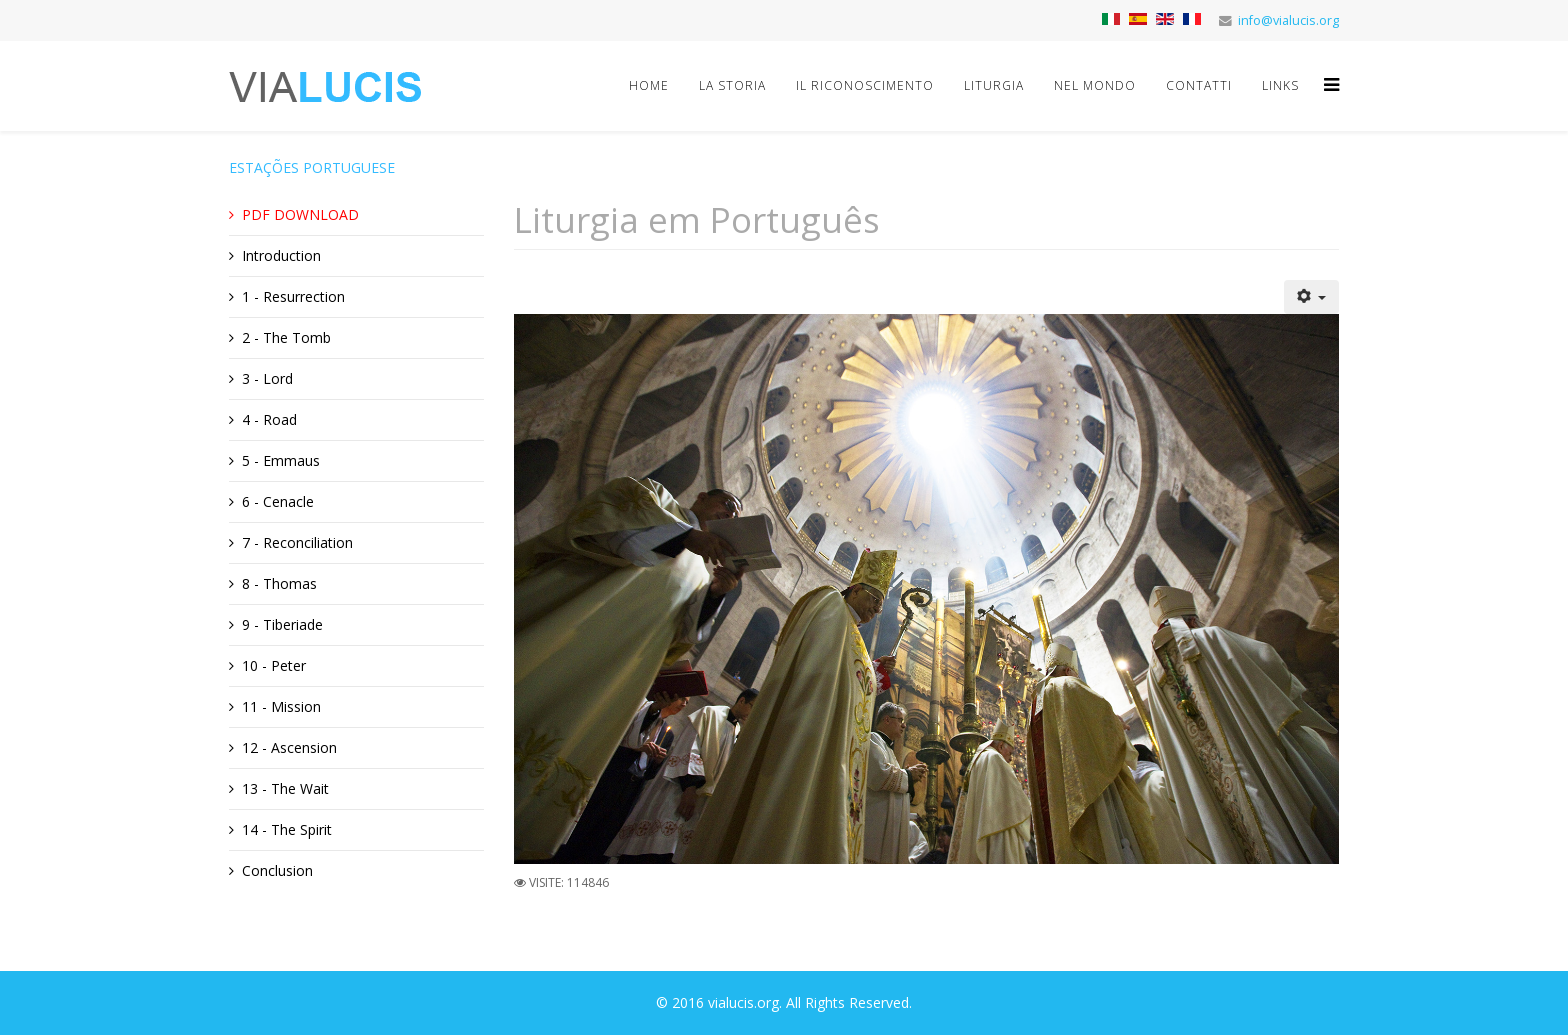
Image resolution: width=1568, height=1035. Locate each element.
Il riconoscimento (865, 85)
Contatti (1199, 85)
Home (649, 85)
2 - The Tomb (286, 337)
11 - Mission (281, 706)
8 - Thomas (279, 583)
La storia (732, 85)
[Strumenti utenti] (1312, 297)
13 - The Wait (285, 788)
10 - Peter (274, 665)
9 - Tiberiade (282, 624)
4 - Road (269, 419)
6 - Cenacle (278, 501)
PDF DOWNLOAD (300, 214)
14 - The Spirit (287, 829)
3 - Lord (267, 378)
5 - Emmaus (281, 460)
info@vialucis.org (1288, 20)
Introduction (281, 255)
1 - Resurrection (293, 296)
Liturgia (994, 85)
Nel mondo (1095, 85)
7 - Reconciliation (297, 542)
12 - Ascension (289, 747)
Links (1280, 85)
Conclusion (277, 870)
